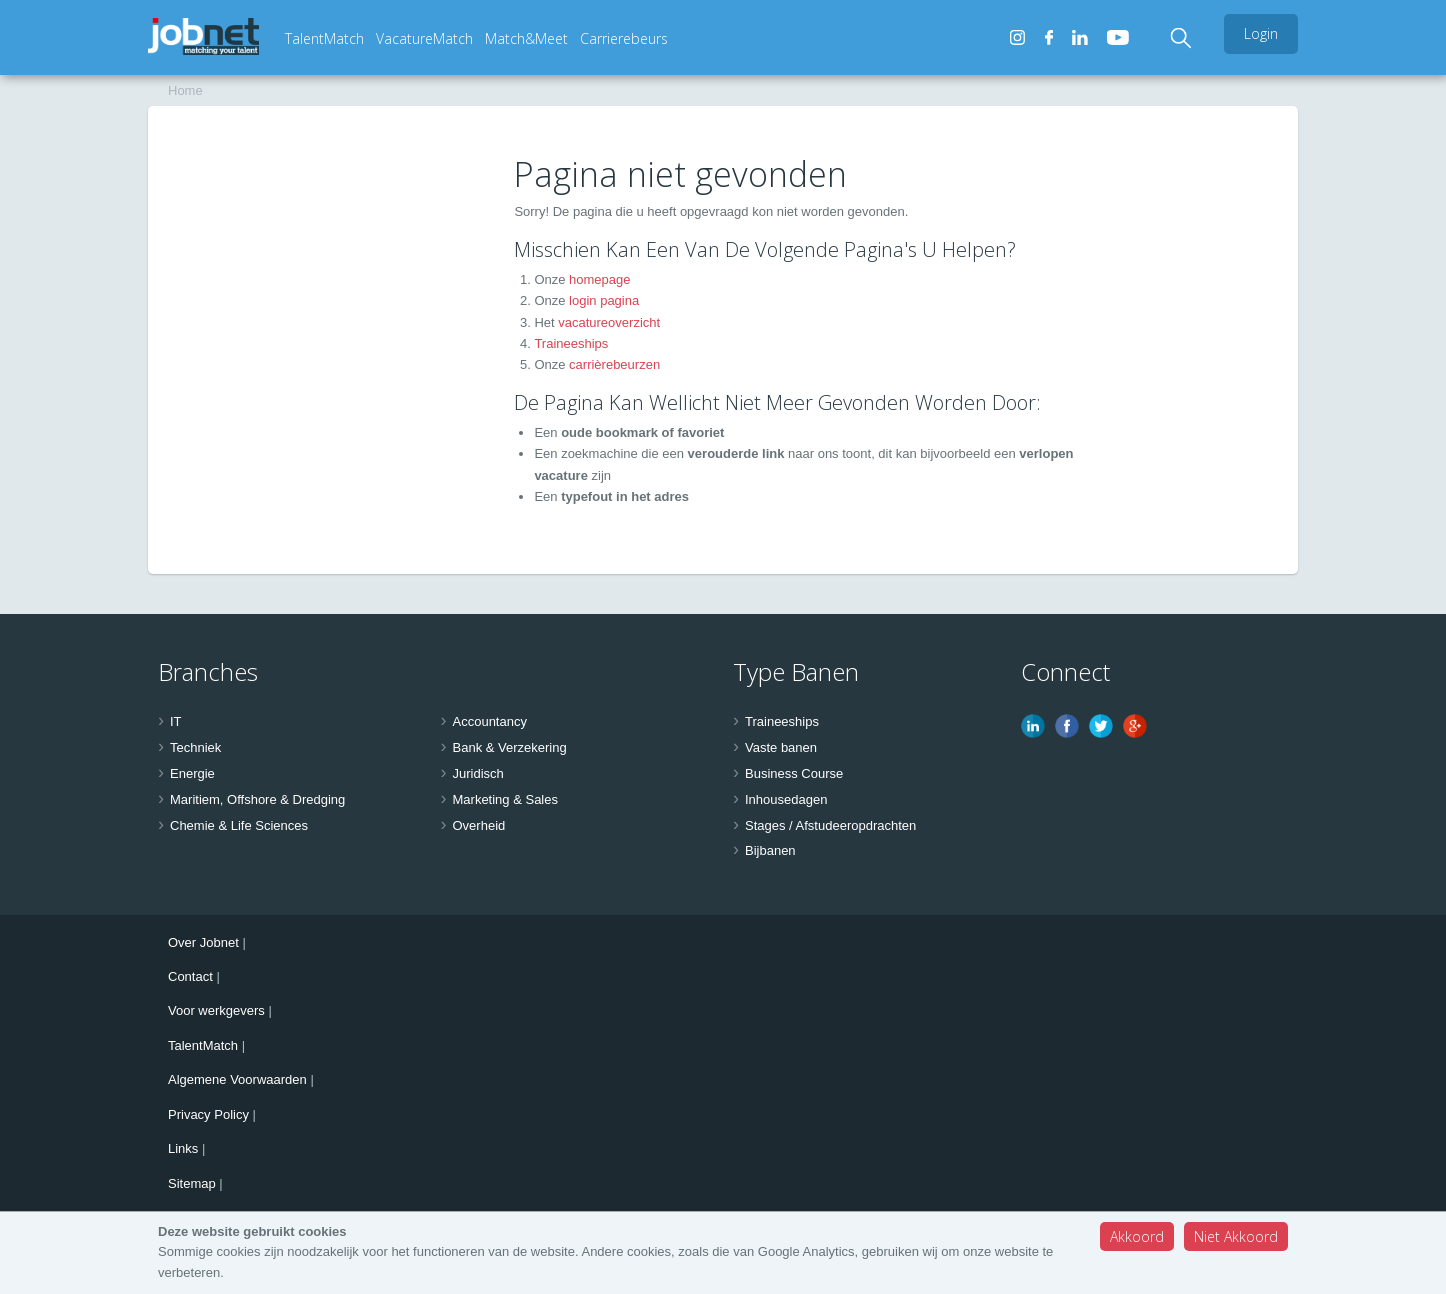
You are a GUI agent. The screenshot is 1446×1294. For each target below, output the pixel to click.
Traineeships (571, 343)
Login (1261, 33)
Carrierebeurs (624, 38)
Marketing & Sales (506, 799)
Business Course (794, 773)
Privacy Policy (208, 1114)
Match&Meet (526, 38)
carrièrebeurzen (614, 364)
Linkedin (1033, 726)
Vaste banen (781, 747)
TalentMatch (324, 38)
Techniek (195, 747)
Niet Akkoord (1236, 1236)
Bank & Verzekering (510, 747)
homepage (599, 279)
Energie (192, 773)
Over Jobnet (203, 942)
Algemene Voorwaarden (237, 1079)
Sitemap (192, 1183)
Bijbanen (770, 850)
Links (183, 1148)
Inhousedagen (786, 799)
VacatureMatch (424, 38)
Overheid (479, 825)
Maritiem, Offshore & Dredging (257, 799)
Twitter (1101, 726)
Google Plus (1135, 726)
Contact (190, 976)
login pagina (604, 300)
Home (185, 90)
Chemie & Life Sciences (239, 825)
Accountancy (490, 721)
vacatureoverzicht (609, 322)
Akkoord (1137, 1236)
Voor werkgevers (216, 1010)
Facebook (1067, 726)
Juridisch (478, 773)
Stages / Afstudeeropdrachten (830, 825)
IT (176, 721)
